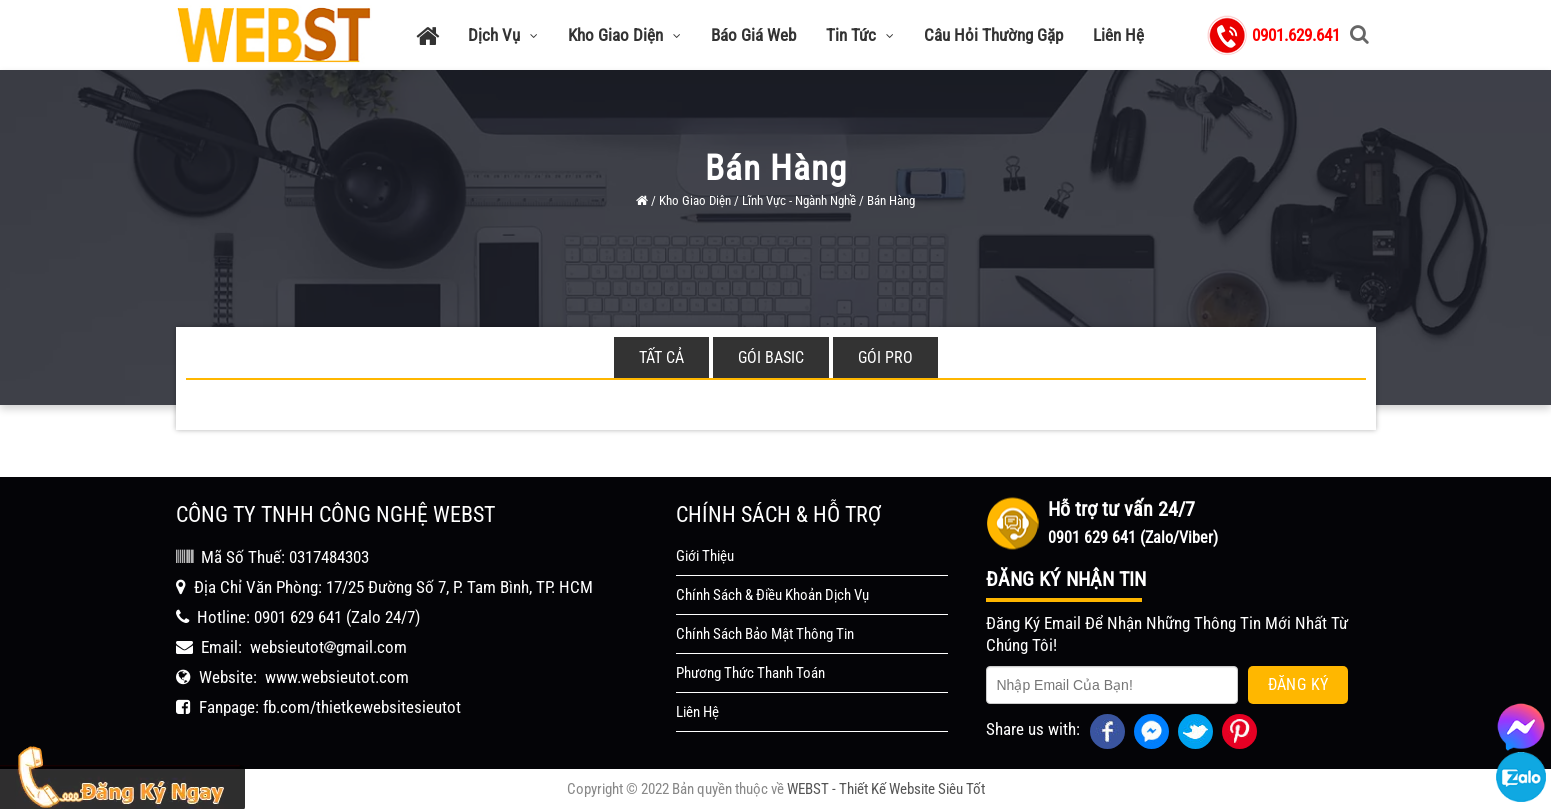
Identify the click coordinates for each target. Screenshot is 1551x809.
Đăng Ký (1298, 684)
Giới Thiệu (705, 556)
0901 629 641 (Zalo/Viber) (1133, 537)
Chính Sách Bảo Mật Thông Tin (765, 634)
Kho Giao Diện (624, 35)
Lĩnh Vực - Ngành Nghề (799, 200)
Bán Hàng (891, 200)
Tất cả (661, 357)
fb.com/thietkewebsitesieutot (362, 707)
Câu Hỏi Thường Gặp (993, 35)
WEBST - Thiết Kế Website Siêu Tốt (886, 789)
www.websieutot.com (337, 677)
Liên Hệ (1118, 35)
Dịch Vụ (503, 35)
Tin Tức (860, 35)
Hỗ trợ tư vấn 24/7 (1121, 509)
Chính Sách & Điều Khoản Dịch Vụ (772, 595)
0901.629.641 (1296, 35)
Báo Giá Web (753, 35)
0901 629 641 (298, 617)
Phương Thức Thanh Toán (750, 673)
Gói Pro (885, 357)
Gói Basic (771, 357)
